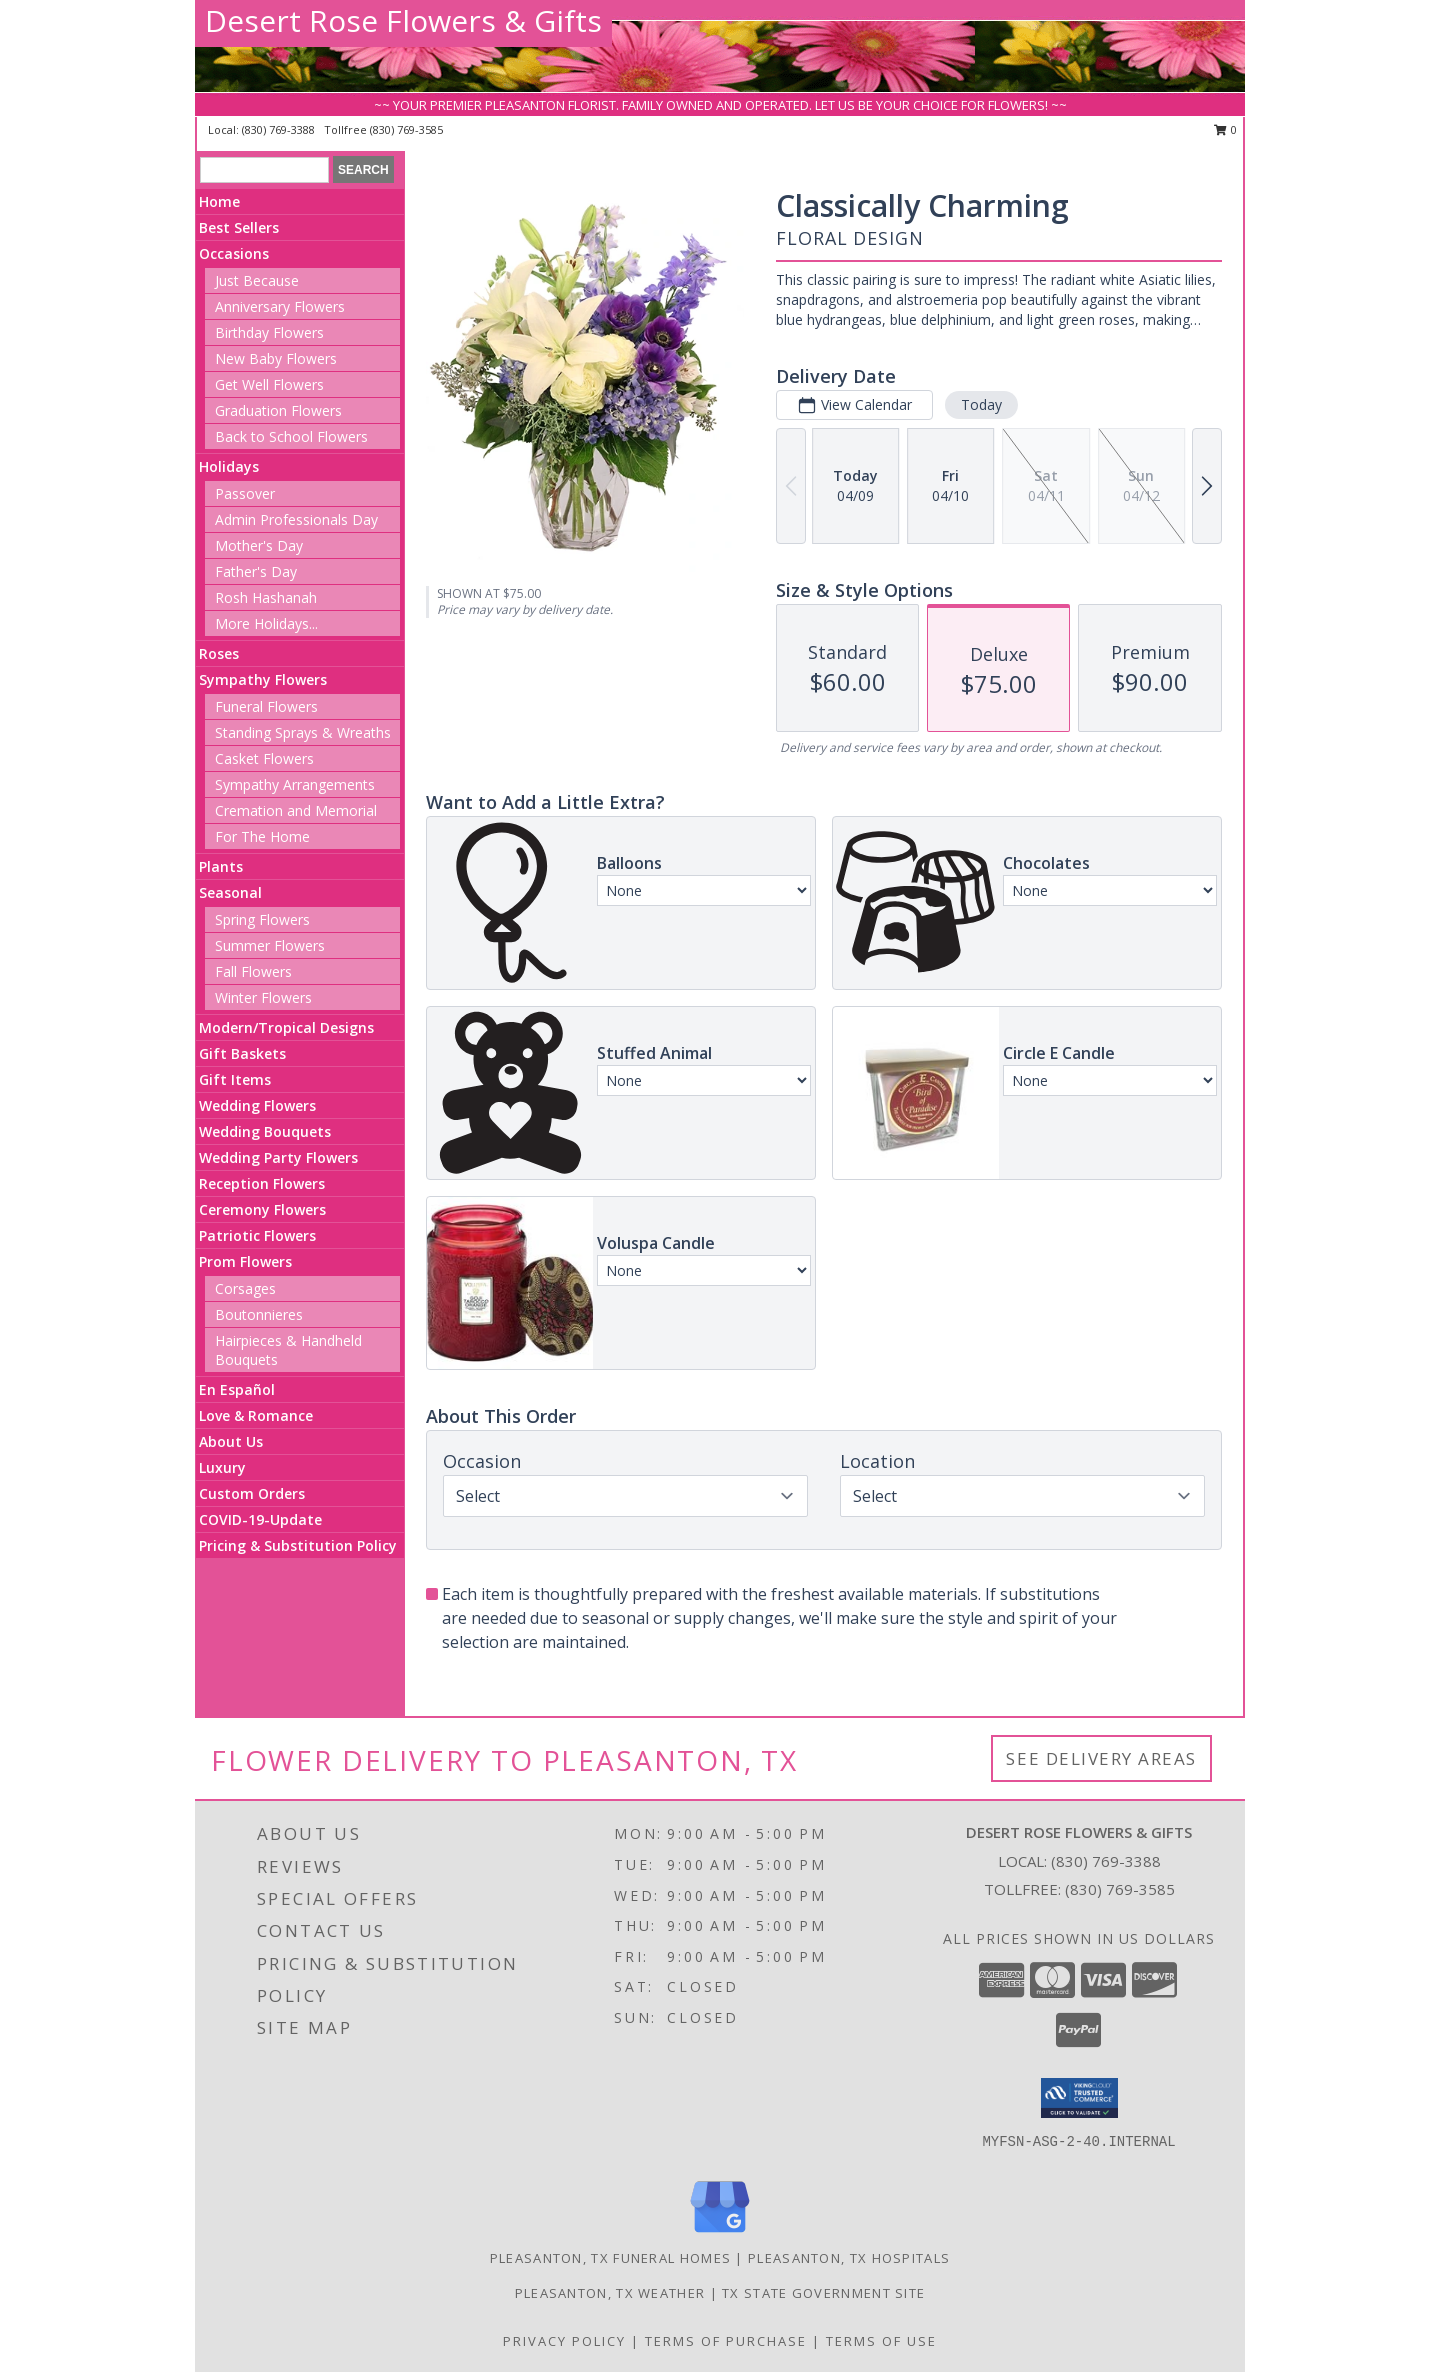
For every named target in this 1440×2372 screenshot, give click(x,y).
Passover (245, 493)
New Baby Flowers (276, 358)
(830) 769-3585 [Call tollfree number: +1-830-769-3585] (406, 129)
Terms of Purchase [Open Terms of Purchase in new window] (726, 2341)
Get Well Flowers (269, 384)
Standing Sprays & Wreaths (303, 732)
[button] (1079, 2098)
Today (981, 404)
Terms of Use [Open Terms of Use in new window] (881, 2341)
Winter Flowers (263, 997)
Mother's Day (259, 545)
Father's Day (256, 571)
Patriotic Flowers (257, 1235)
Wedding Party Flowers (278, 1157)
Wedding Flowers (257, 1105)
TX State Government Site (823, 2293)
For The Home (262, 836)
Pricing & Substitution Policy (298, 1545)
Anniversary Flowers (280, 306)
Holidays (229, 466)
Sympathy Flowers (263, 679)
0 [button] (1225, 129)
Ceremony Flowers (262, 1209)
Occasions (234, 253)
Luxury (222, 1467)
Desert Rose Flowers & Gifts (403, 20)
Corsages (245, 1288)
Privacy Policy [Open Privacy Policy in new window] (564, 2341)
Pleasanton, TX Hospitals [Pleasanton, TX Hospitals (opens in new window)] (849, 2258)
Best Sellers (239, 227)
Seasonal (230, 892)
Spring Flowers (262, 919)
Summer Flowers (270, 945)
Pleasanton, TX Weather (610, 2293)
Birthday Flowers (269, 332)
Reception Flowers (262, 1183)
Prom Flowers (245, 1261)
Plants (221, 866)
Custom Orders (252, 1493)
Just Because (257, 280)
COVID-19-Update (260, 1519)
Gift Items (235, 1079)
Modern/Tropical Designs (286, 1027)
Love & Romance (256, 1415)
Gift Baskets (242, 1053)
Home (219, 201)
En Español (237, 1389)
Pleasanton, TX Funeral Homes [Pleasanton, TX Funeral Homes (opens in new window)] (610, 2258)
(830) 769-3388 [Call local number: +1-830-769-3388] (280, 129)
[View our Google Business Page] (720, 2233)
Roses (219, 653)
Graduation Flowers (278, 410)
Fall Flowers (253, 971)
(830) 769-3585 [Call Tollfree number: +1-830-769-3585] (1120, 1889)
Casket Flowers (264, 758)
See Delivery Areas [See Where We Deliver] (1101, 1758)
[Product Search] (264, 170)
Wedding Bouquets (265, 1131)
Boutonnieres (259, 1314)
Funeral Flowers (266, 706)
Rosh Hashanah (266, 597)
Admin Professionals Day (296, 519)
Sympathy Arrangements (295, 784)
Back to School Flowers (291, 436)
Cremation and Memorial (296, 810)
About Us (231, 1441)
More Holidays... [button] (266, 623)
